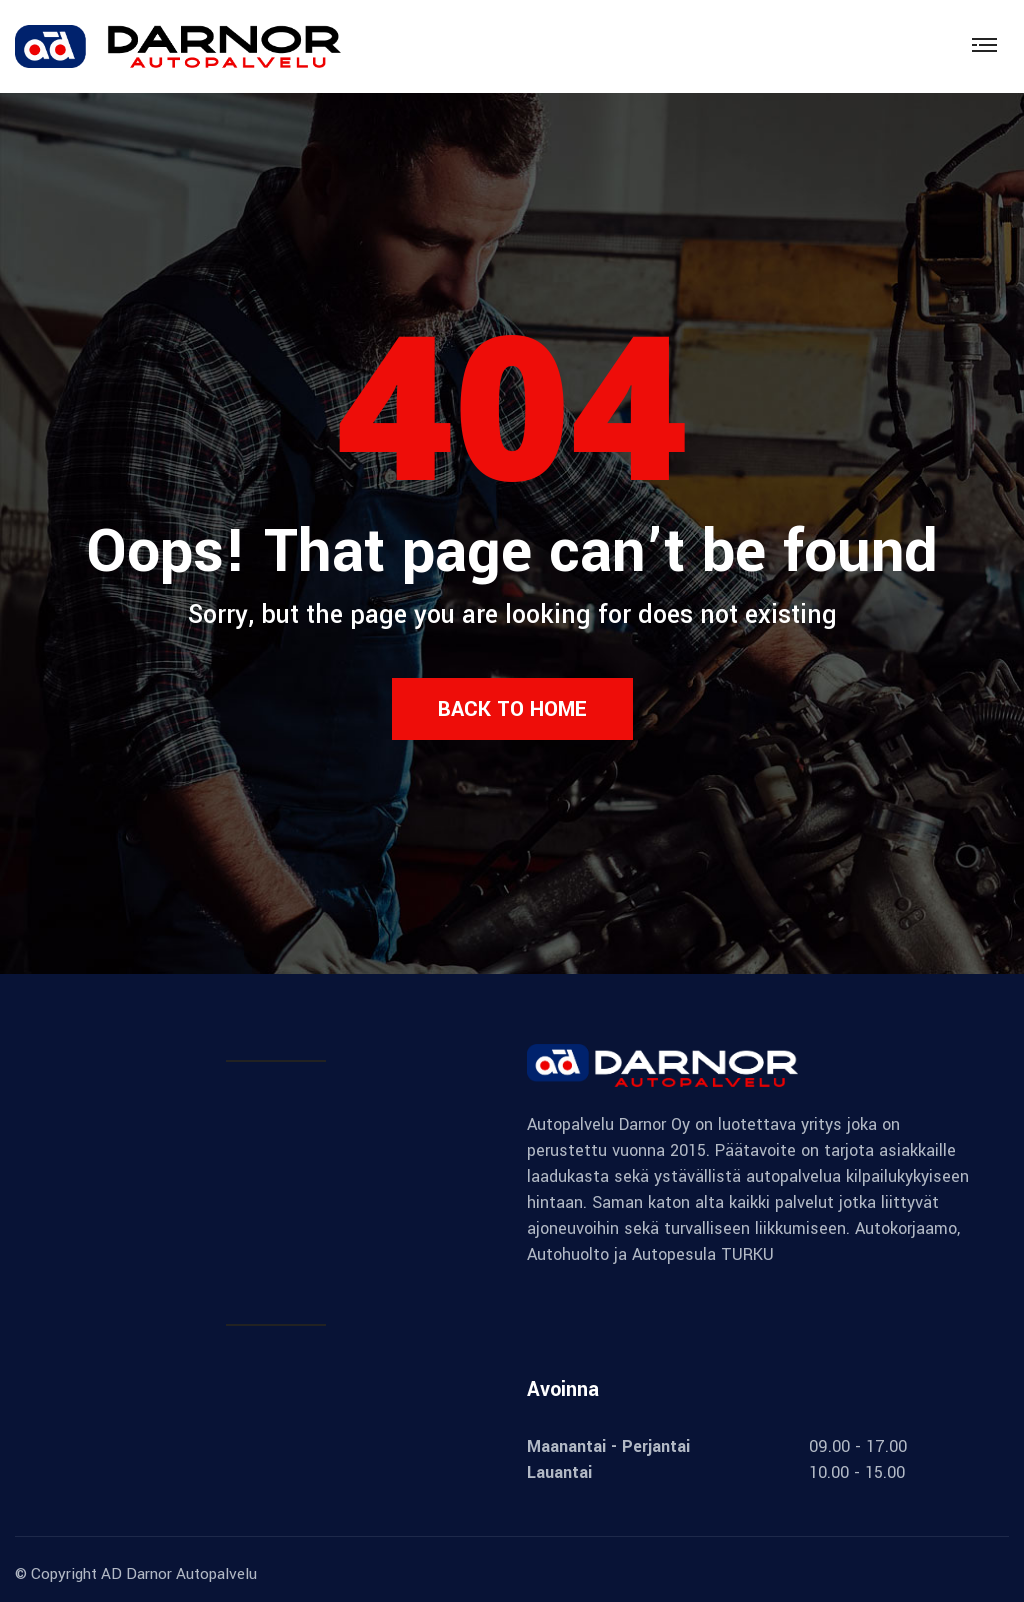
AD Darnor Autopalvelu (179, 1574)
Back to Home (512, 709)
